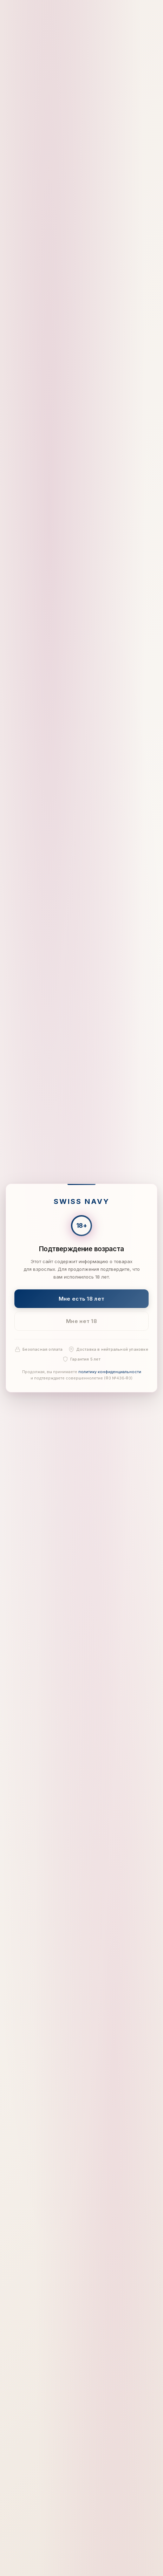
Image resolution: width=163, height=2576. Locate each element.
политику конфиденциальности (109, 1372)
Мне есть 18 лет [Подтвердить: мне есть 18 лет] (82, 1298)
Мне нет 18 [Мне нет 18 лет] (81, 1321)
